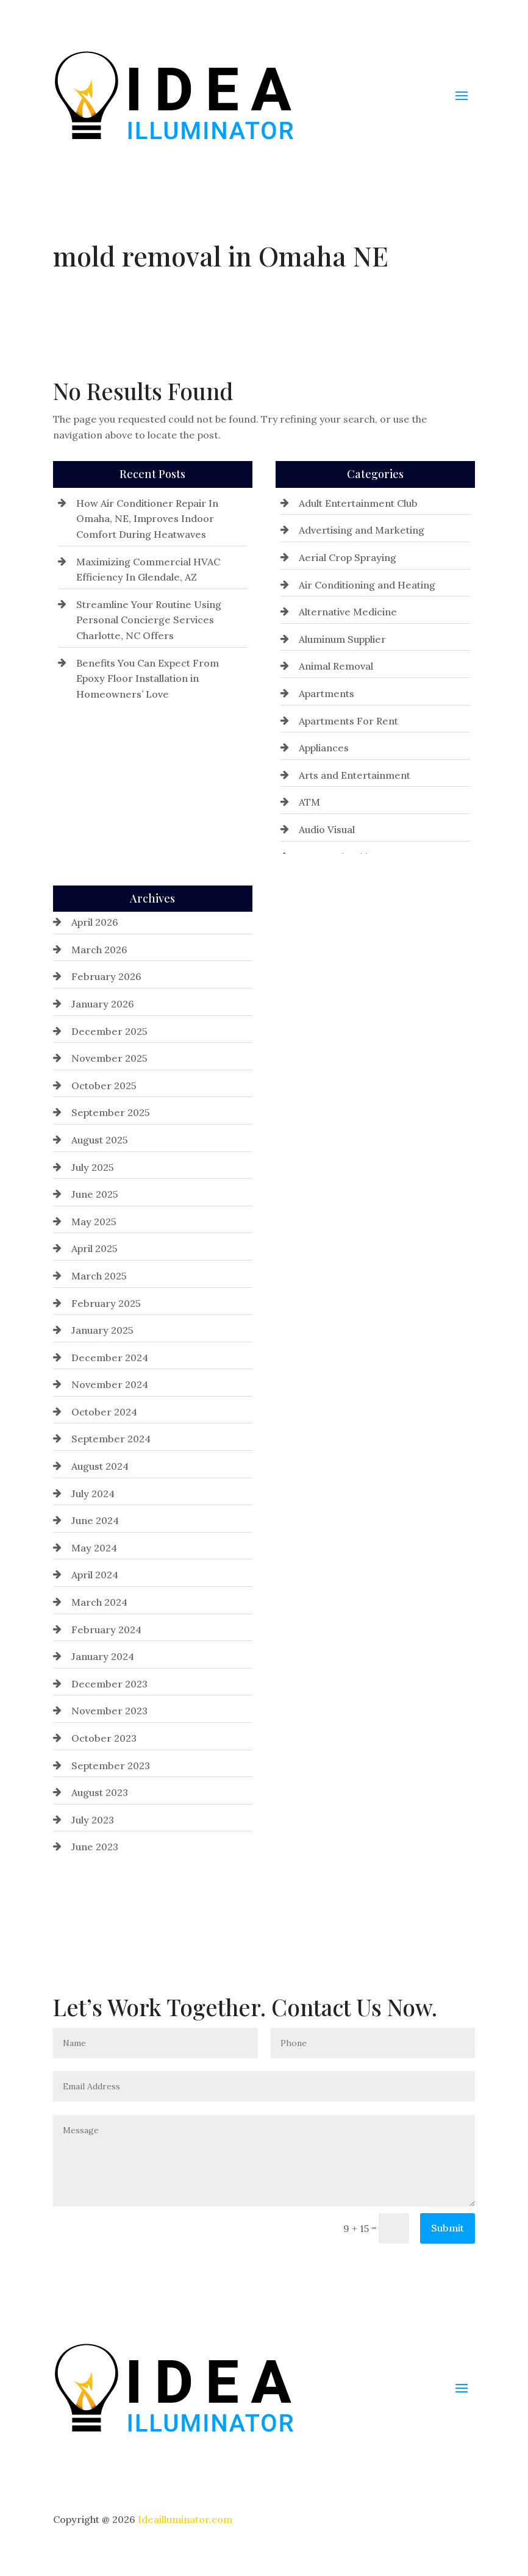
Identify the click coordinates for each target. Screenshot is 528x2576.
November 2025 (109, 1058)
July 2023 (92, 1820)
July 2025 (92, 1167)
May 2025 (93, 1221)
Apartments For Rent (348, 721)
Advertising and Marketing (361, 530)
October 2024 (104, 1412)
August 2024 (100, 1466)
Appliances (324, 748)
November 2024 (109, 1384)
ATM (309, 802)
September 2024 (111, 1439)
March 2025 (99, 1276)
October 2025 (104, 1085)
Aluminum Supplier (342, 639)
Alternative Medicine (348, 612)
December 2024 (109, 1357)
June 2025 (94, 1194)
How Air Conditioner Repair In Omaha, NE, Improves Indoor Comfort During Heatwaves (147, 518)
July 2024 (93, 1493)
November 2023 (109, 1711)
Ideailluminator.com (185, 2519)
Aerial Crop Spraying (347, 557)
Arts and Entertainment (354, 775)
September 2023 (110, 1765)
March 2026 (99, 949)
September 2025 (110, 1112)
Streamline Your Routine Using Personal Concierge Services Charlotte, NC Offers (148, 620)
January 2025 (102, 1330)
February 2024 (106, 1629)
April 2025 (94, 1248)
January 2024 (102, 1656)
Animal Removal (336, 666)
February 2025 (106, 1303)
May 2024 (94, 1548)
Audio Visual (327, 829)
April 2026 (94, 922)
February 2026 (106, 976)
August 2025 (99, 1140)
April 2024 (94, 1575)
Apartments (326, 693)
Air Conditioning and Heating (367, 585)
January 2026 (102, 1004)
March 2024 (99, 1602)
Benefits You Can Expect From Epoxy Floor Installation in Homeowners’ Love (147, 678)
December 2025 (109, 1031)
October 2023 (104, 1738)
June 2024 (95, 1520)
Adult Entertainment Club (358, 503)
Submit (447, 2228)
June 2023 (94, 1847)
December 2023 (109, 1684)
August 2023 (99, 1792)
